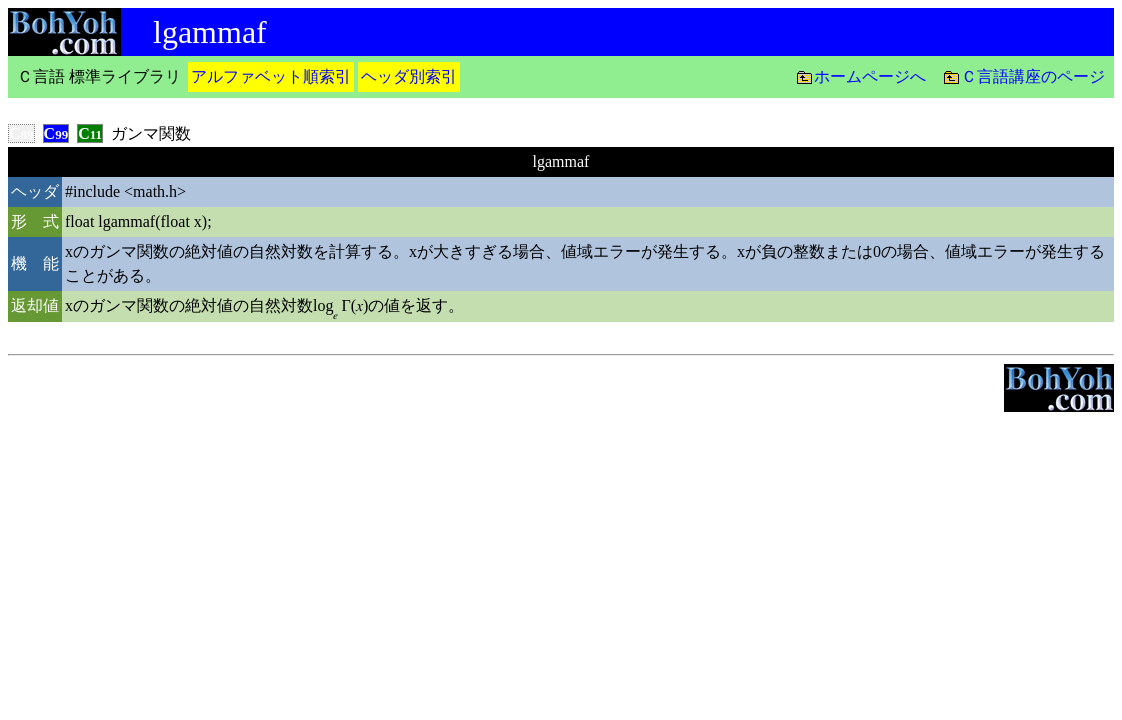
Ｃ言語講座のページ (1033, 76)
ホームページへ (870, 76)
